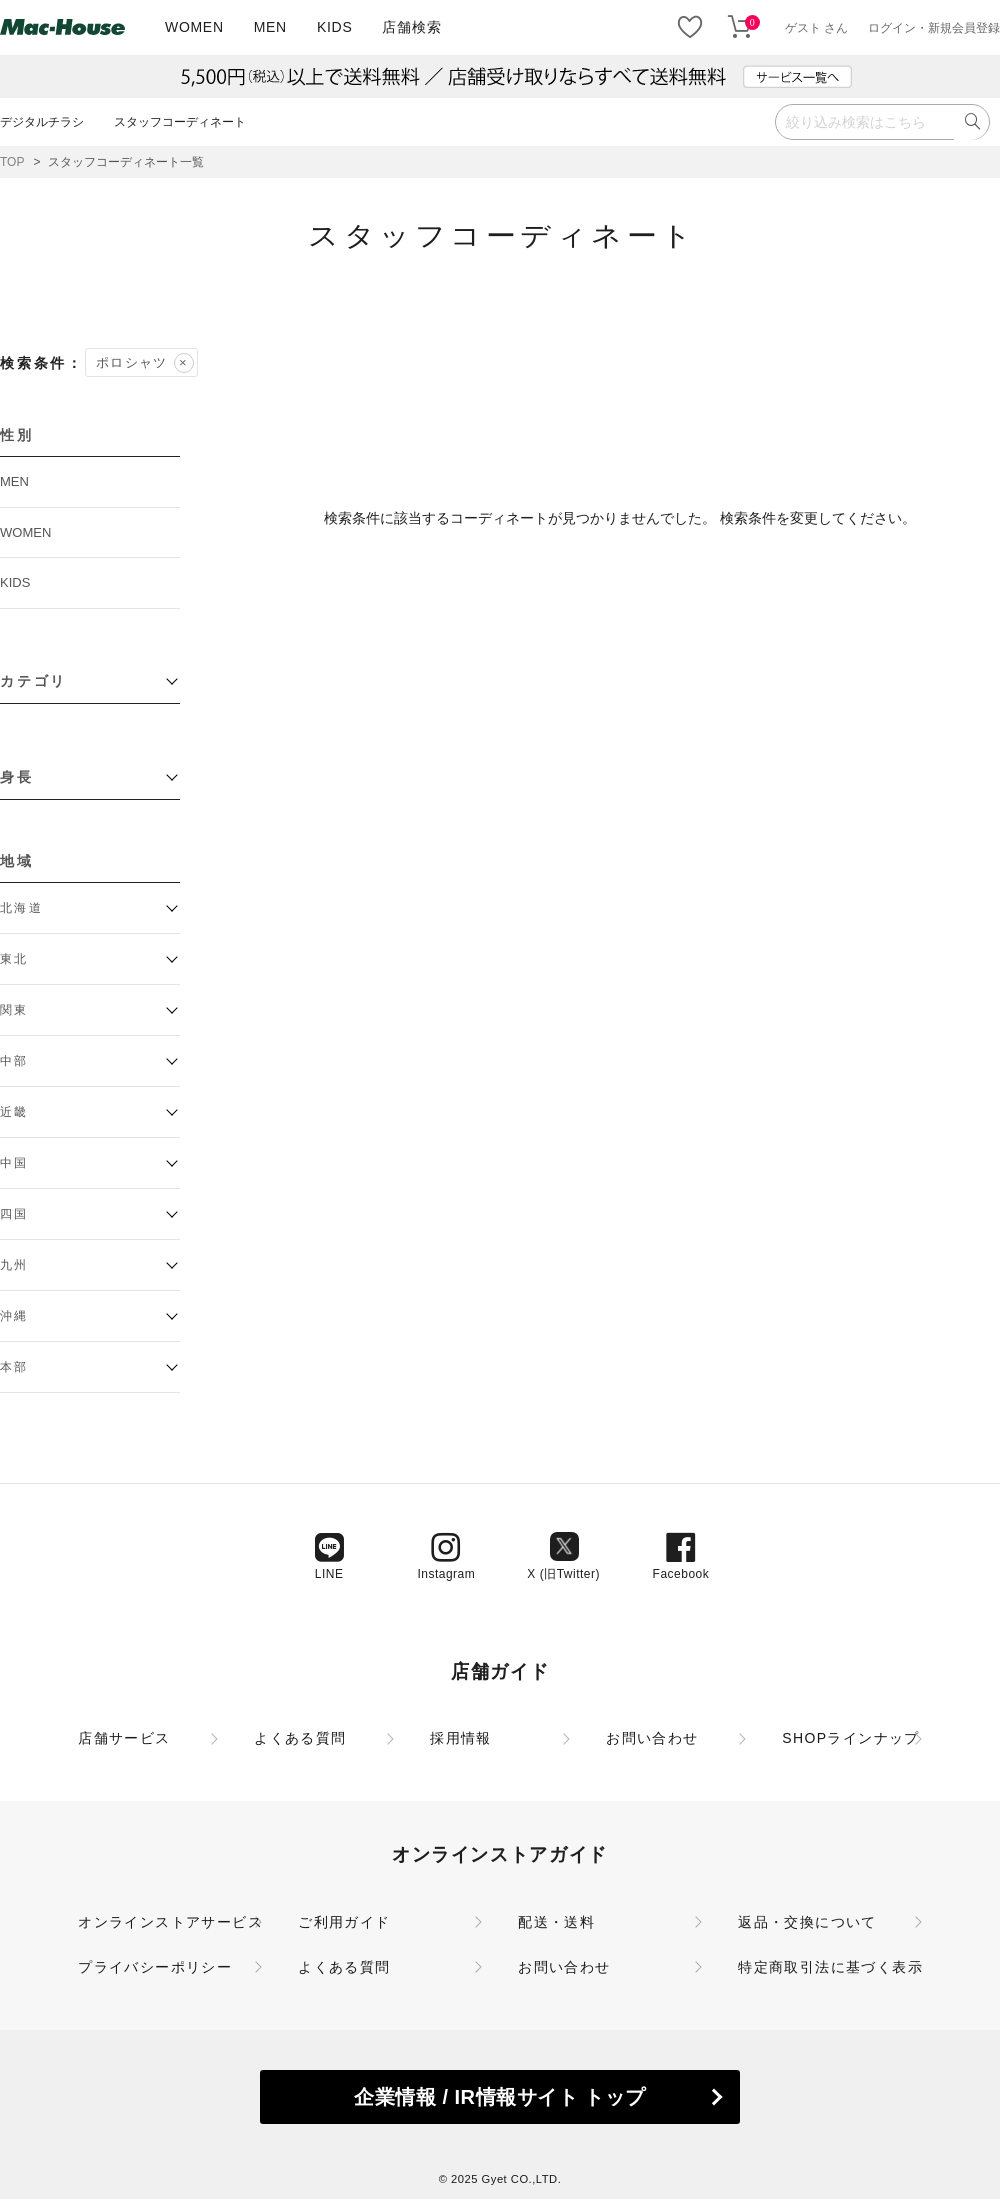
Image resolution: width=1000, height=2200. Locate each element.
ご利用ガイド (344, 1922)
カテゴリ (33, 681)
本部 (14, 1367)
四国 (14, 1214)
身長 (17, 777)
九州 (14, 1265)
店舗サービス (124, 1738)
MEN (270, 27)
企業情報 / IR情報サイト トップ (499, 2097)
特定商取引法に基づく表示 (830, 1967)
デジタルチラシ (42, 122)
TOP (12, 162)
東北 (14, 959)
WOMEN (194, 27)
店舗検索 (411, 27)
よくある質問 (300, 1738)
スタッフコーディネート (180, 122)
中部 (14, 1061)
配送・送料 (556, 1922)
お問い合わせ (652, 1738)
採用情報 (461, 1738)
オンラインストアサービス (170, 1922)
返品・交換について (807, 1922)
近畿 (14, 1112)
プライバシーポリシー (155, 1967)
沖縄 (14, 1316)
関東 (14, 1010)
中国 (14, 1163)
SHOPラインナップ (851, 1738)
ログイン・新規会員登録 (934, 28)
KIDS (334, 27)
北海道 (21, 908)
